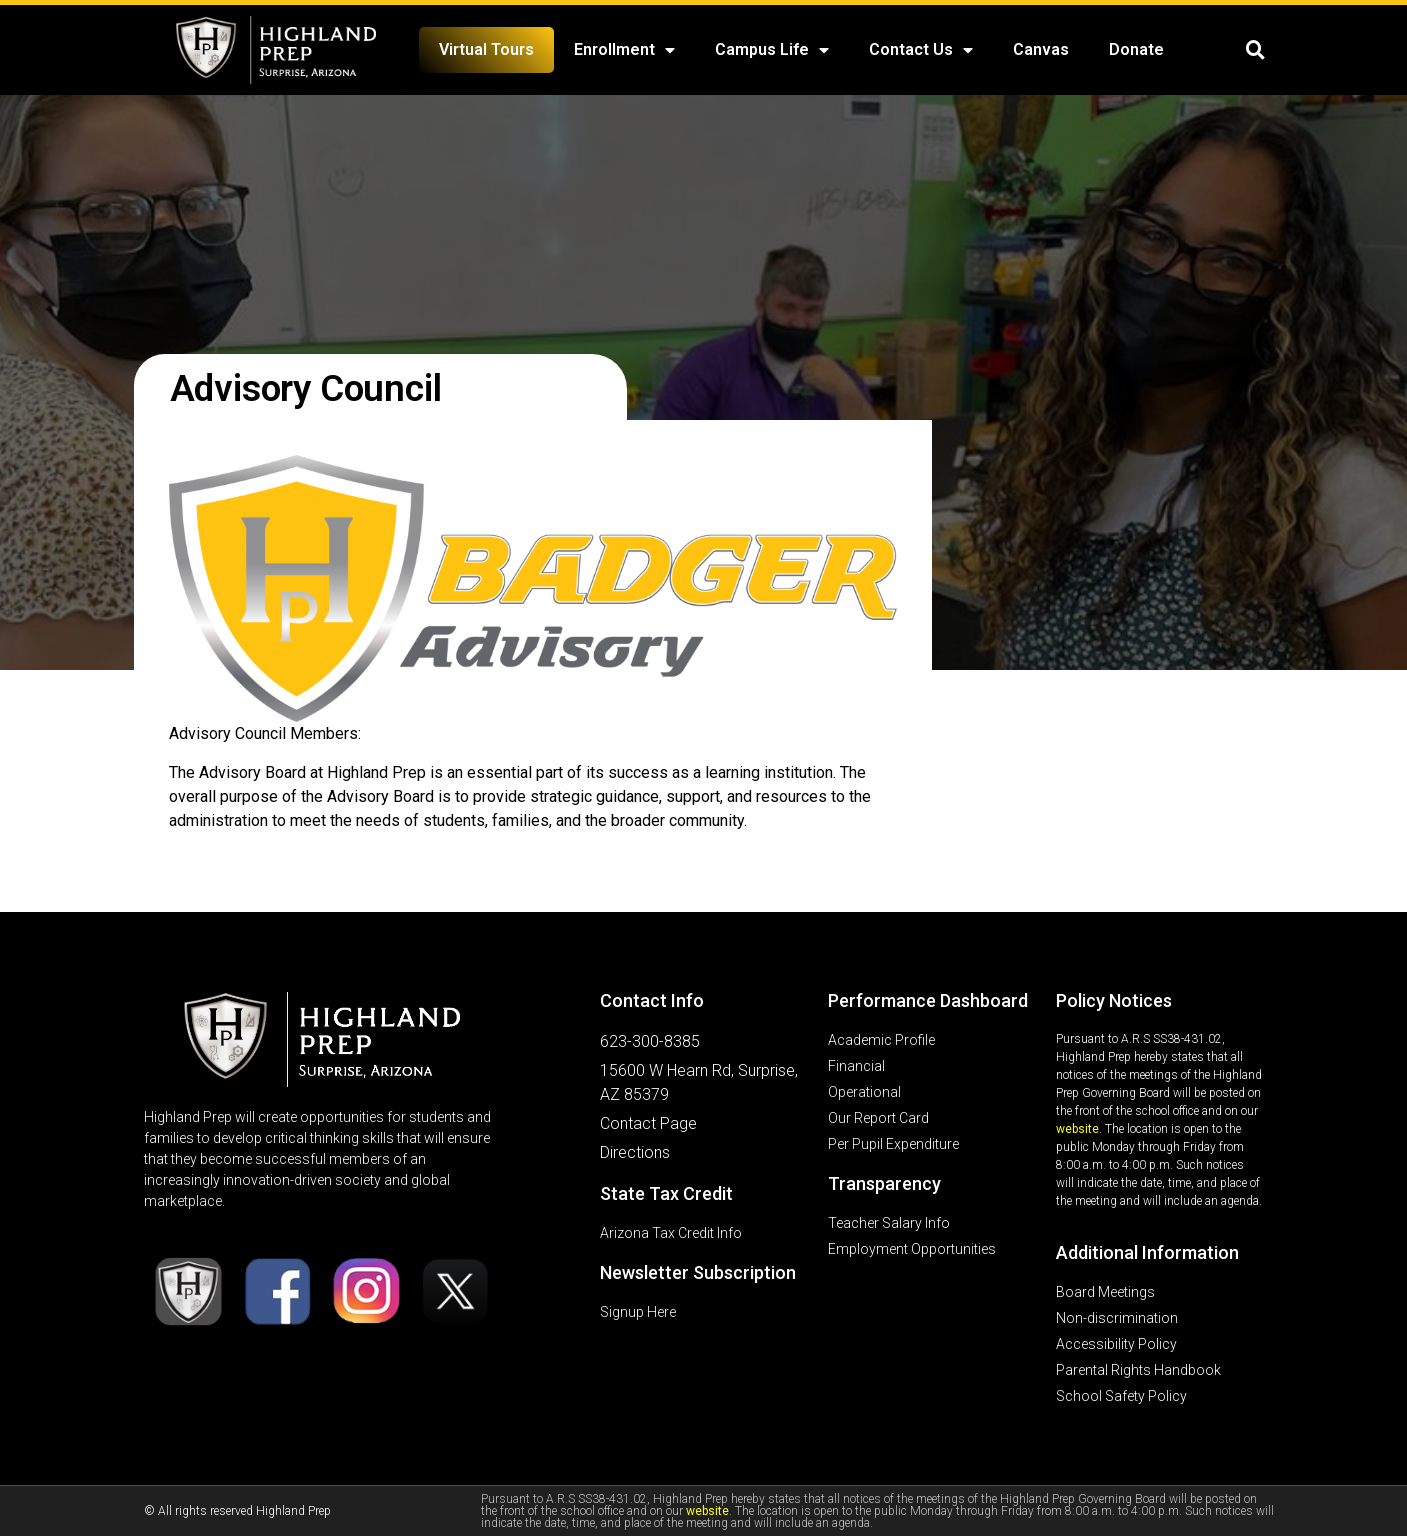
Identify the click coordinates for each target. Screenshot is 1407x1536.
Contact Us (921, 50)
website (1077, 1129)
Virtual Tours (486, 49)
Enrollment (624, 50)
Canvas (1041, 49)
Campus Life (772, 50)
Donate (1136, 49)
